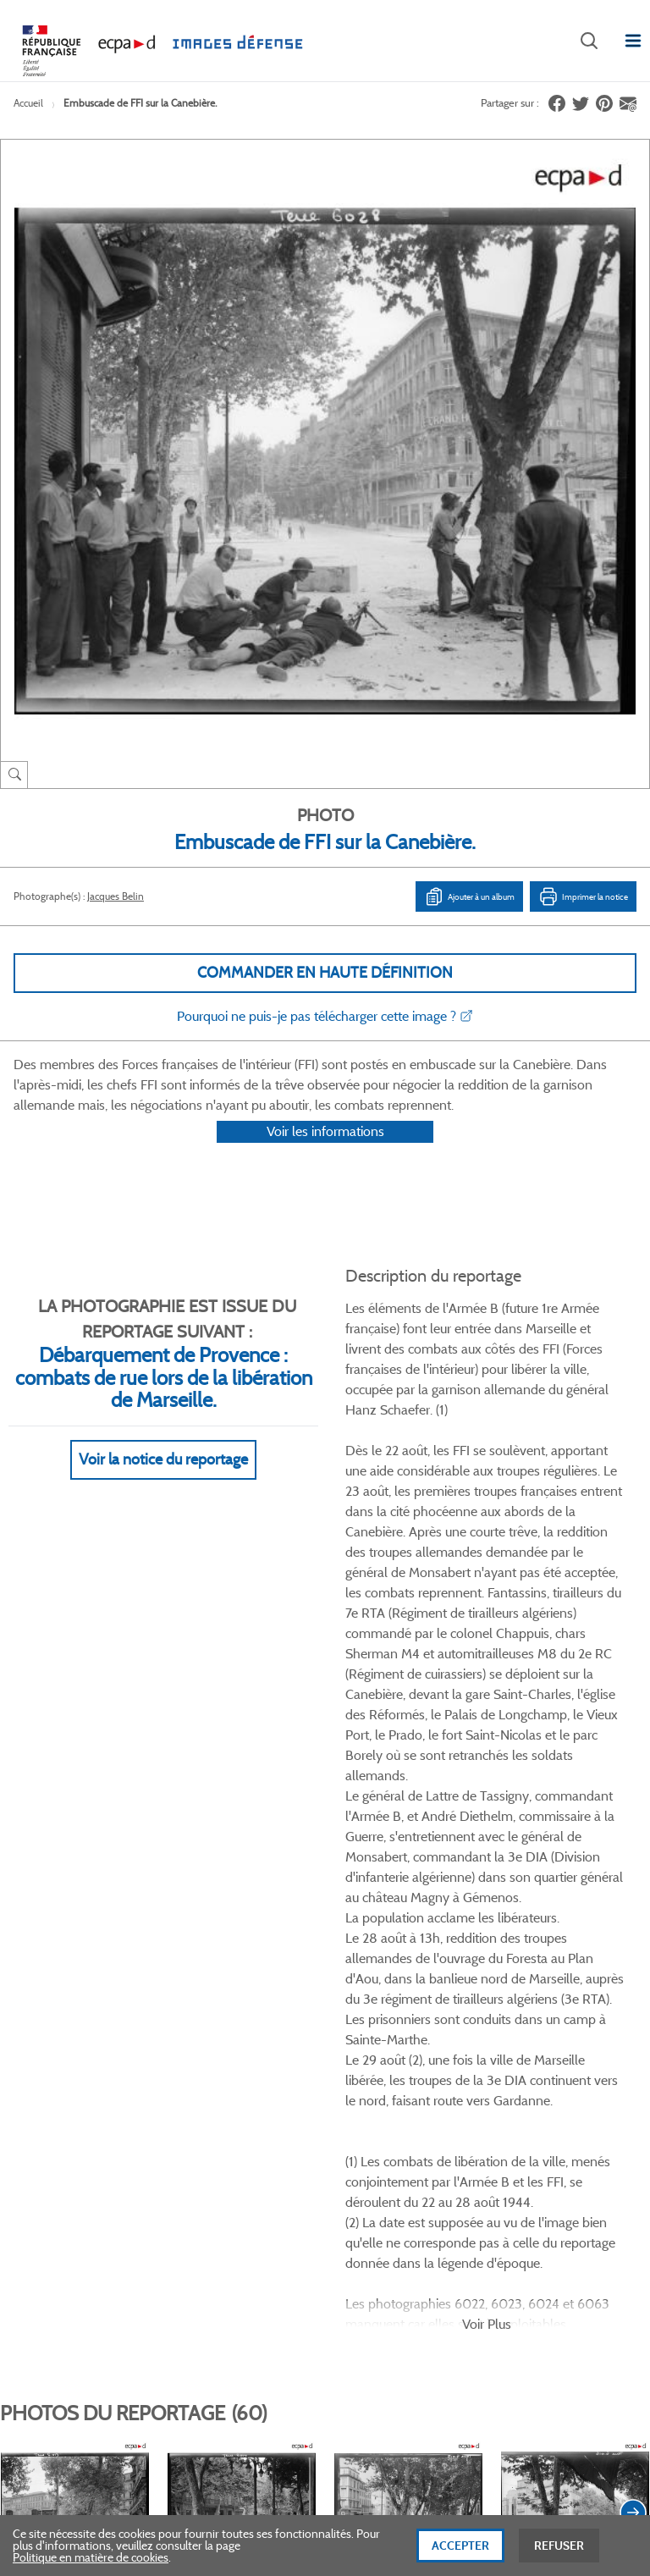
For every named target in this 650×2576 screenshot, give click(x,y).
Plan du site (325, 2391)
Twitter (301, 2060)
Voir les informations (325, 1153)
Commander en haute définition (325, 972)
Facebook (259, 2060)
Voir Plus (486, 1616)
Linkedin (344, 2060)
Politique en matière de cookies (90, 2560)
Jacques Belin (115, 896)
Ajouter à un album (469, 896)
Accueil (28, 103)
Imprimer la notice (583, 896)
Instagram (386, 2060)
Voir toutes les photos (573, 1979)
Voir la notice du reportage (163, 1481)
